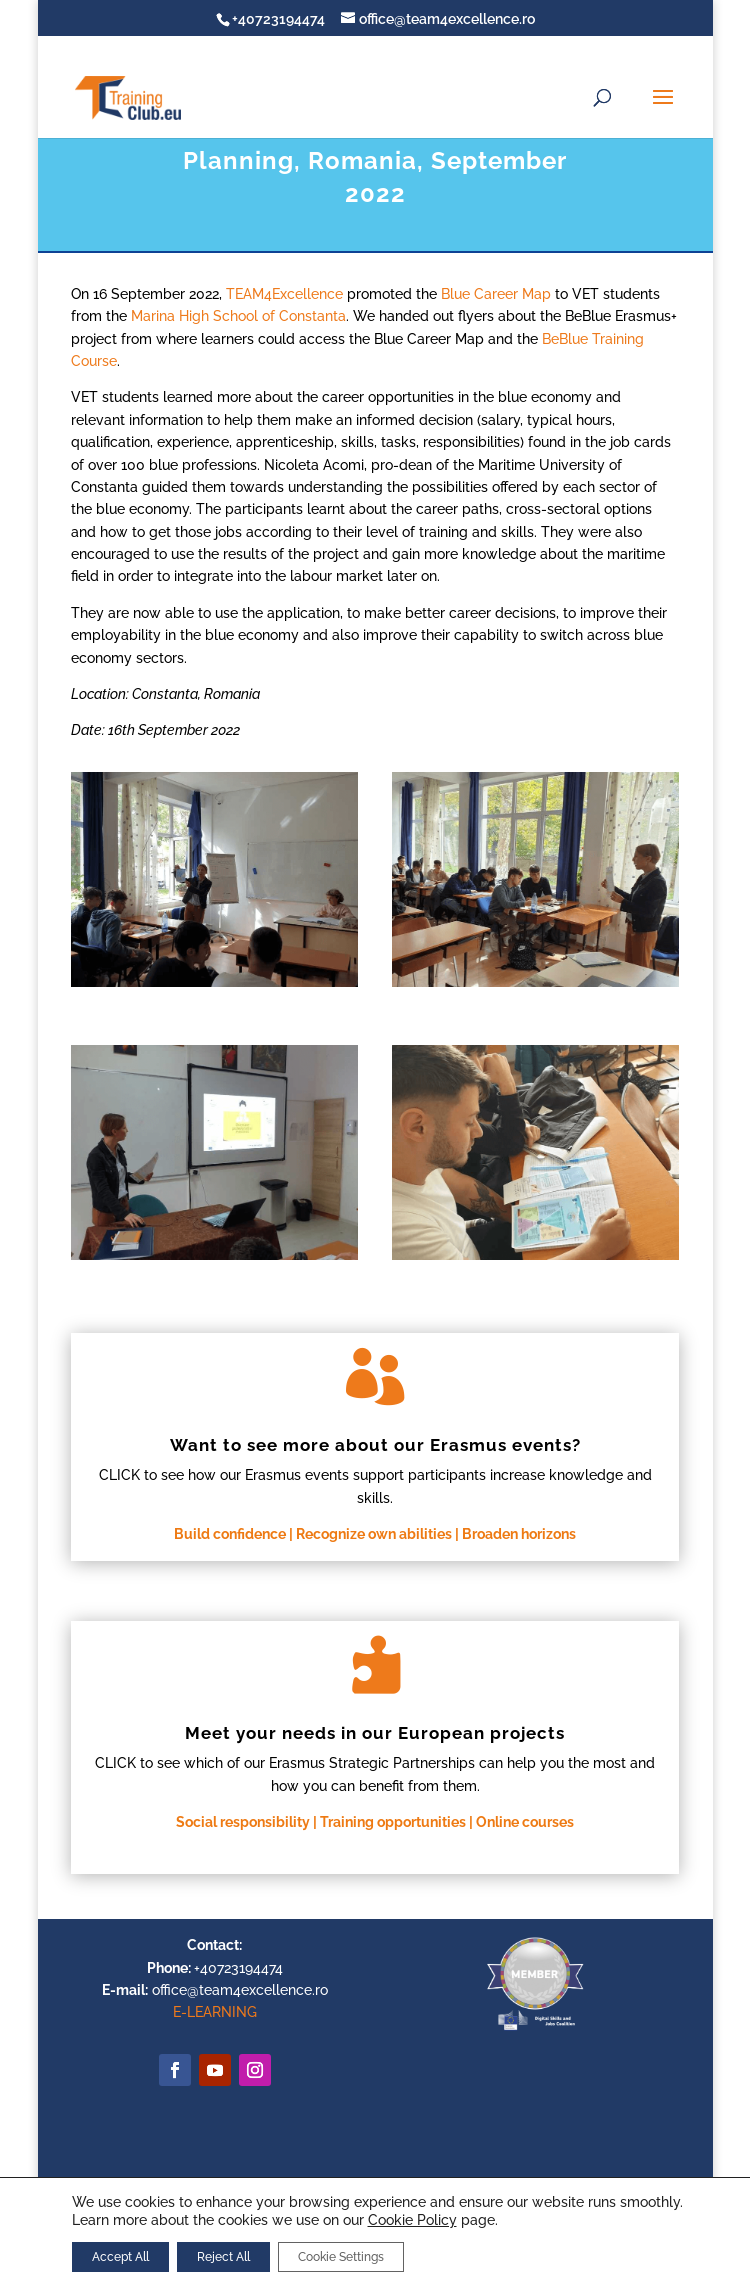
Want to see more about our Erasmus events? (375, 1445)
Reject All (223, 2257)
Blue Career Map (496, 294)
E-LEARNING (215, 2012)
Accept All (120, 2257)
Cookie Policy (412, 2220)
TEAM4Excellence (284, 294)
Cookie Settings (341, 2257)
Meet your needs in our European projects (375, 1733)
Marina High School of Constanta (238, 316)
